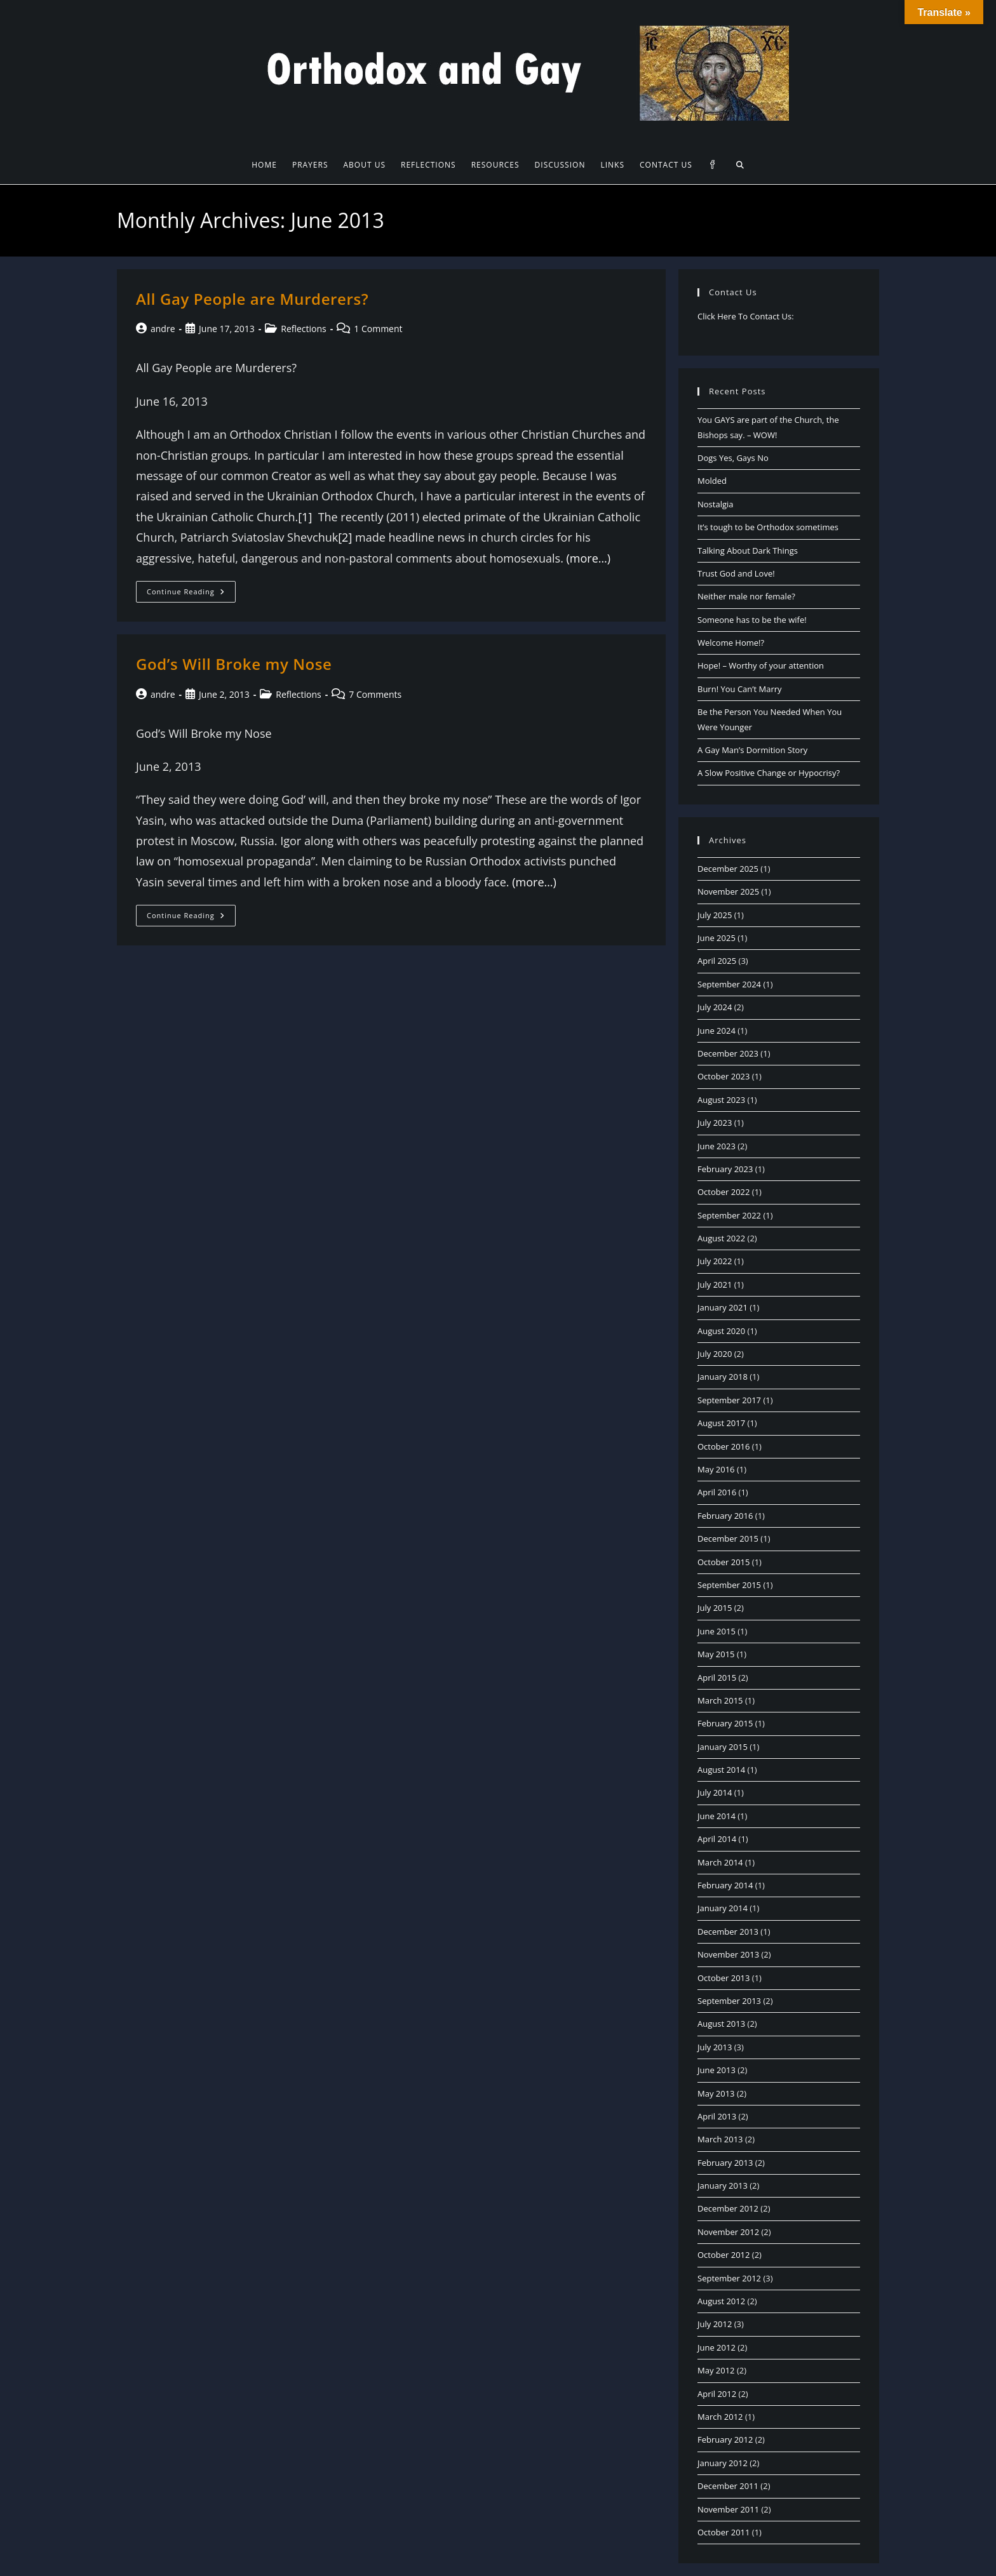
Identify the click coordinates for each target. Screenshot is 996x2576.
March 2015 (720, 1700)
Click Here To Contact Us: (745, 316)
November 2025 (728, 891)
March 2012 (720, 2416)
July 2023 (714, 1122)
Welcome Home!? (730, 642)
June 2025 (716, 938)
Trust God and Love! (736, 573)
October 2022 (723, 1192)
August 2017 (721, 1423)
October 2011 (723, 2532)
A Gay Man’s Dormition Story (752, 750)
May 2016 (716, 1469)
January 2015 (722, 1746)
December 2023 (727, 1053)
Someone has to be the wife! (752, 619)
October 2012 (723, 2254)
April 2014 (716, 1839)
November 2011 (728, 2509)
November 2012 (728, 2232)
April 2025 (716, 960)
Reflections (303, 329)
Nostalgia (715, 504)
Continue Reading (191, 594)
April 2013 (716, 2116)
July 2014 (714, 1792)
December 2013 (727, 1931)
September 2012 (729, 2278)
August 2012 (721, 2301)
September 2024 (729, 984)
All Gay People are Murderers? (252, 298)
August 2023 (721, 1099)
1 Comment (378, 329)
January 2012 (722, 2463)
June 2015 (716, 1631)
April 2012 (716, 2393)
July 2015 (714, 1607)
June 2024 (716, 1030)
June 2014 (716, 1816)
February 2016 (725, 1515)
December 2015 (727, 1538)
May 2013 (716, 2093)
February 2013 (725, 2162)
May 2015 (716, 1654)
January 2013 (722, 2185)
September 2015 (729, 1585)
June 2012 (716, 2347)
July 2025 (714, 915)
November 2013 (728, 1954)
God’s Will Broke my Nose (234, 663)
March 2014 (720, 1862)
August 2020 (721, 1331)
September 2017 (729, 1400)
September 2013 (729, 2000)
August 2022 (721, 1238)
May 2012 (716, 2370)
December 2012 (727, 2208)
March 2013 (720, 2139)
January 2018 (722, 1376)
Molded (712, 480)
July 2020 (714, 1353)
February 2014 (725, 1885)
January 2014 (722, 1908)
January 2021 (722, 1307)
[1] (305, 516)
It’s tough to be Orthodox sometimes (767, 527)
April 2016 (716, 1492)
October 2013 (723, 1978)
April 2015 (716, 1677)
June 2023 (716, 1146)
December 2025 (727, 868)
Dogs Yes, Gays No (733, 458)
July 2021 (714, 1284)
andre (163, 329)
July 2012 (714, 2324)
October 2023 (723, 1076)
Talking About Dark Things (747, 550)
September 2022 (729, 1215)
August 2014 (721, 1769)
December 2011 (727, 2486)
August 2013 (721, 2023)
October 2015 (723, 1562)
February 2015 (725, 1723)
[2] (345, 537)
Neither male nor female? (746, 596)
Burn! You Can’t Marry (739, 689)
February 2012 (725, 2439)
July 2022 (714, 1261)
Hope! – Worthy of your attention (760, 665)
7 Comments (375, 694)
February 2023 (725, 1169)
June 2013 (716, 2070)
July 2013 (714, 2047)
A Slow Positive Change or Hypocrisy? (768, 772)
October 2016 (723, 1446)
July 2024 (714, 1007)
